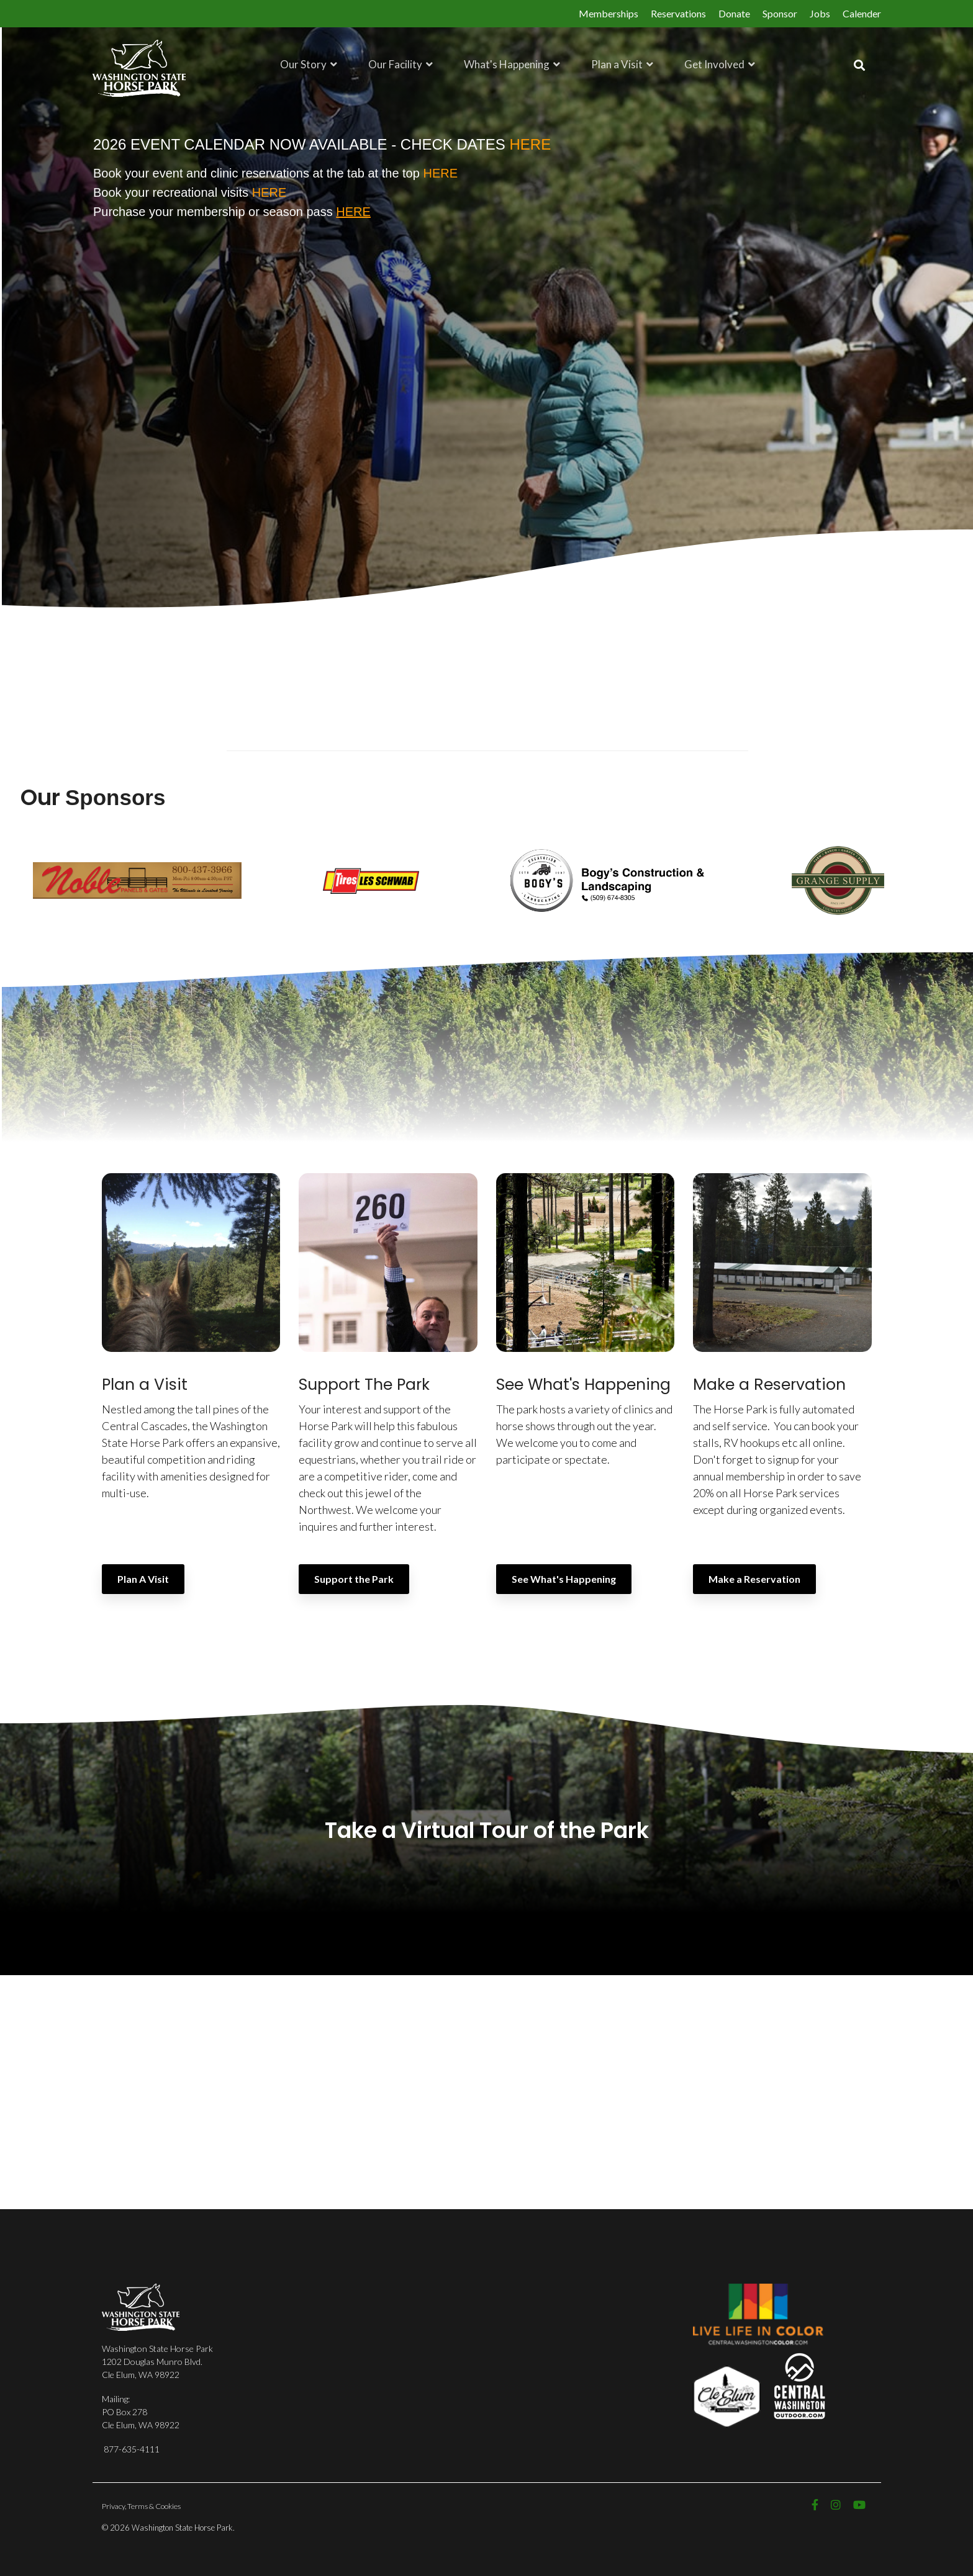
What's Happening (507, 63)
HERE (440, 172)
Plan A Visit (143, 1578)
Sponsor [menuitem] (780, 13)
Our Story (304, 63)
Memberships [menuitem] (608, 13)
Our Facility (396, 63)
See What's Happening (564, 1578)
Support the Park (354, 1578)
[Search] (859, 64)
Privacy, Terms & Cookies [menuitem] (141, 2506)
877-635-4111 (132, 2448)
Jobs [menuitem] (820, 13)
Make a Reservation (754, 1578)
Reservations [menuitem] (678, 13)
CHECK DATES (476, 143)
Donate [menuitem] (734, 13)
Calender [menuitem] (862, 13)
